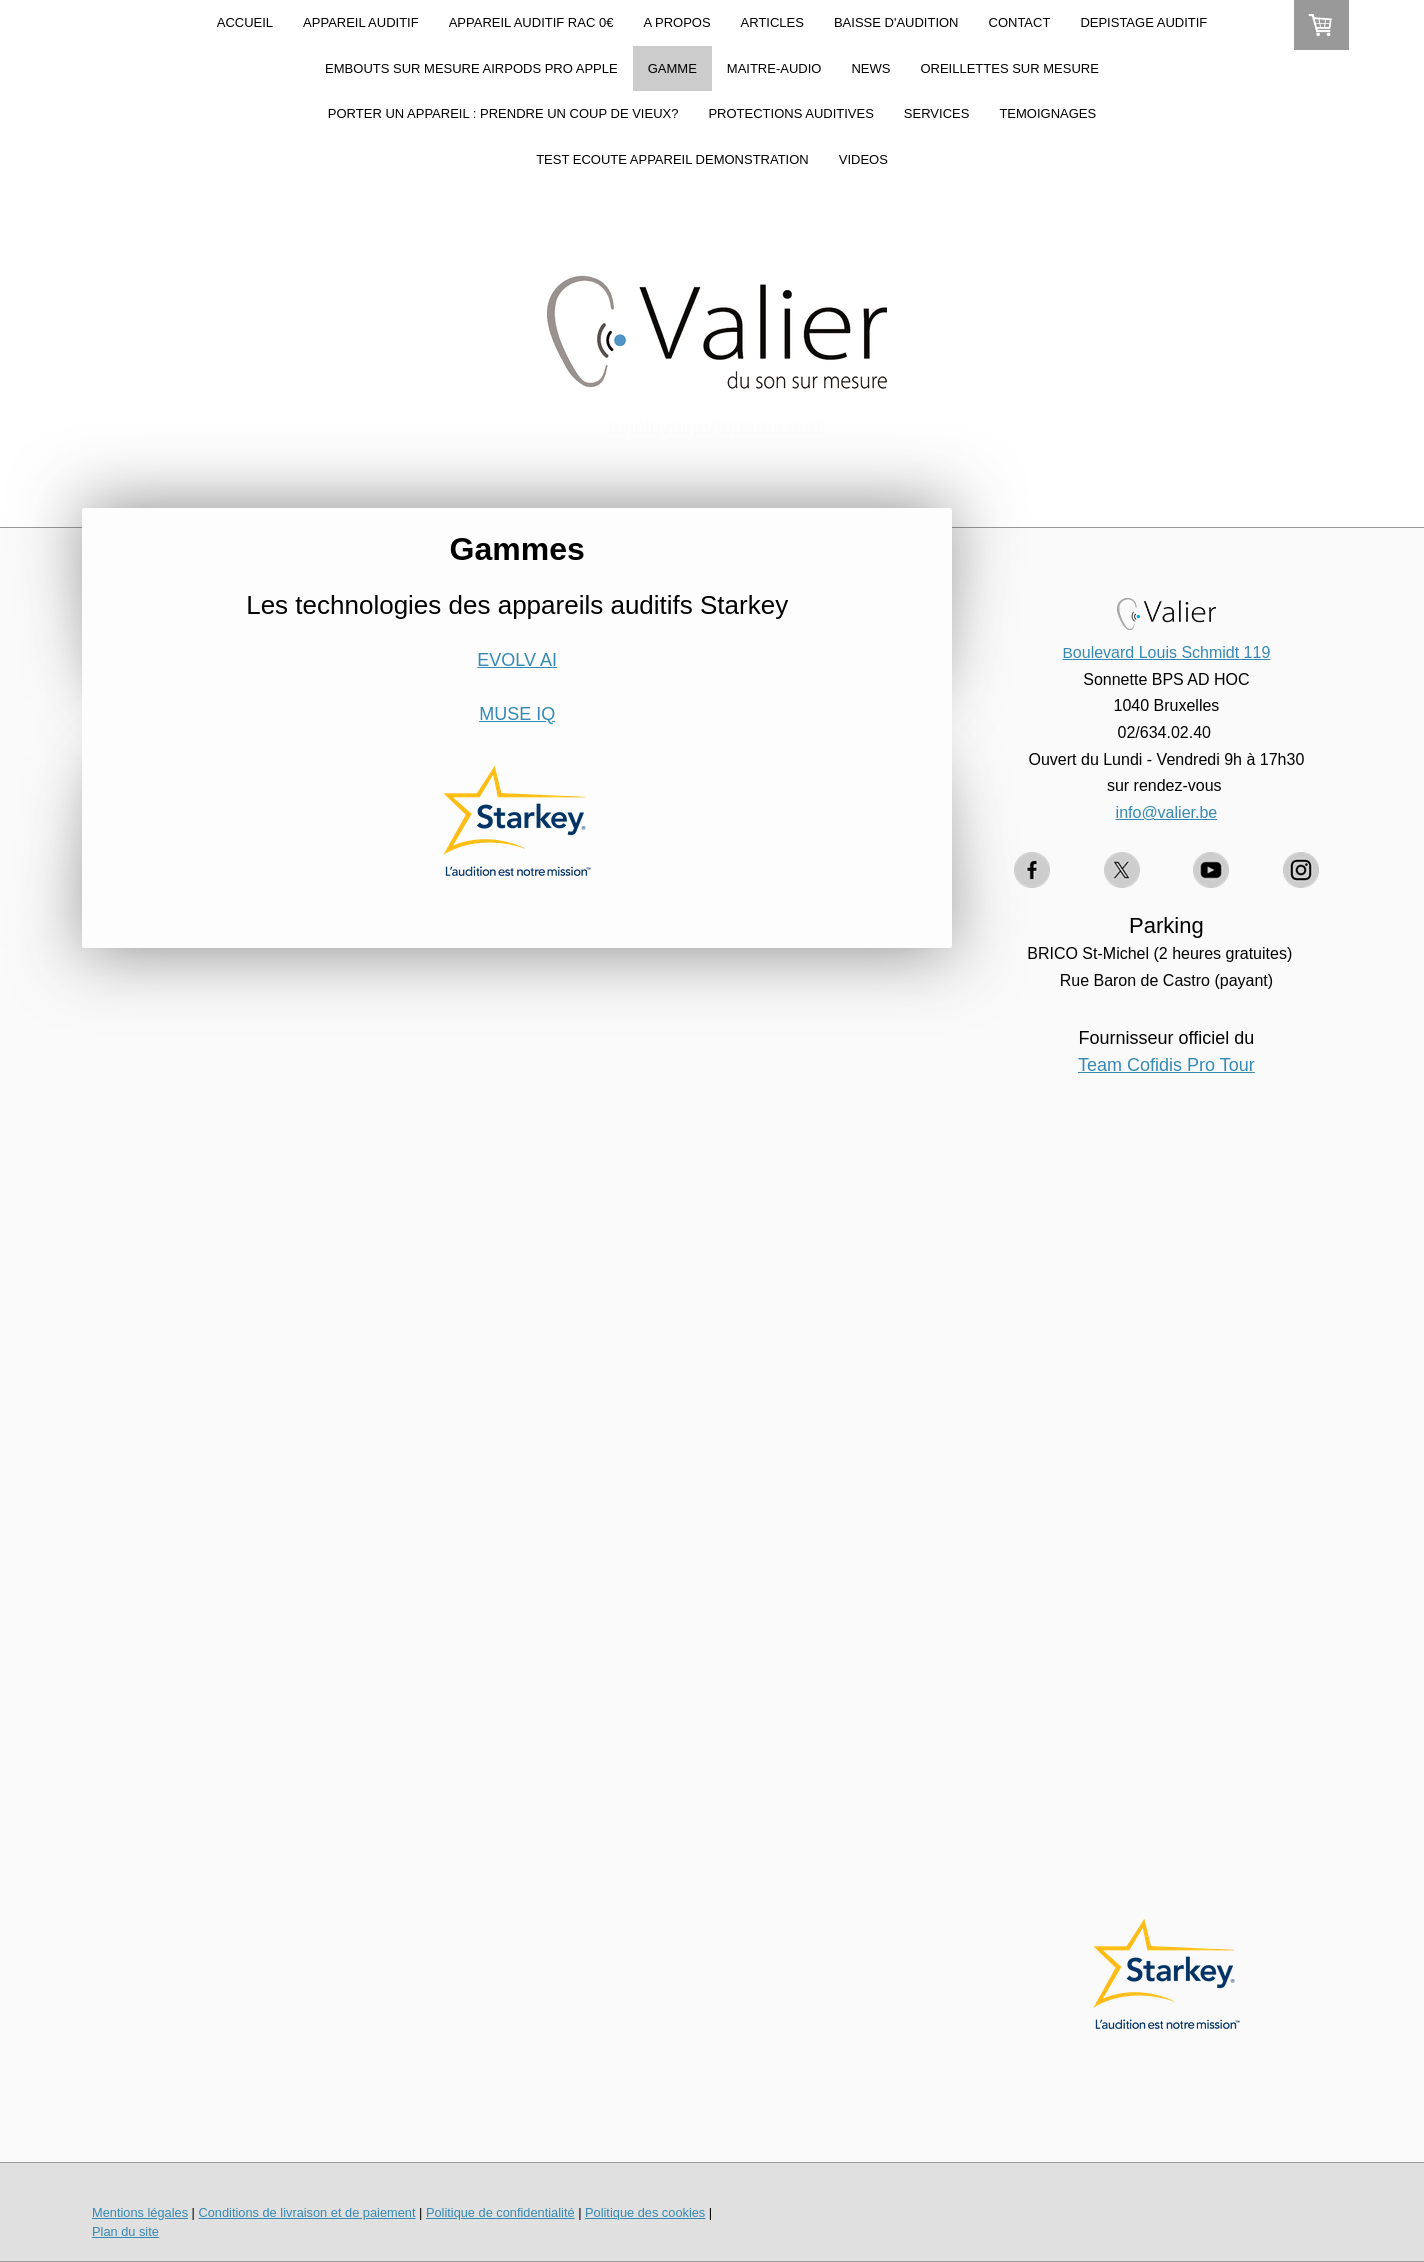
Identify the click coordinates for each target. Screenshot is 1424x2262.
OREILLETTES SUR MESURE (1009, 68)
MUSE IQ (517, 714)
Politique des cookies (645, 2212)
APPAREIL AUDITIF (361, 22)
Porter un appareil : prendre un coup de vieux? (503, 113)
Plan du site (125, 2231)
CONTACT (1020, 22)
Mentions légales (140, 2212)
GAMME (672, 68)
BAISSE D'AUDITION (896, 22)
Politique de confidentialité (500, 2212)
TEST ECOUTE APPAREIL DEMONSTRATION (672, 159)
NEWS (870, 68)
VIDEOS (863, 159)
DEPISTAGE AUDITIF (1143, 22)
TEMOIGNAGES (1047, 113)
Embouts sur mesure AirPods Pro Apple (471, 68)
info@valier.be (1167, 812)
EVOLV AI (517, 660)
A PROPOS (676, 22)
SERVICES (937, 113)
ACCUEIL (245, 22)
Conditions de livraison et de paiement (306, 2212)
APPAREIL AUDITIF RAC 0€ (531, 22)
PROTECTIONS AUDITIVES (790, 113)
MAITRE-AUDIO (774, 68)
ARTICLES (772, 22)
